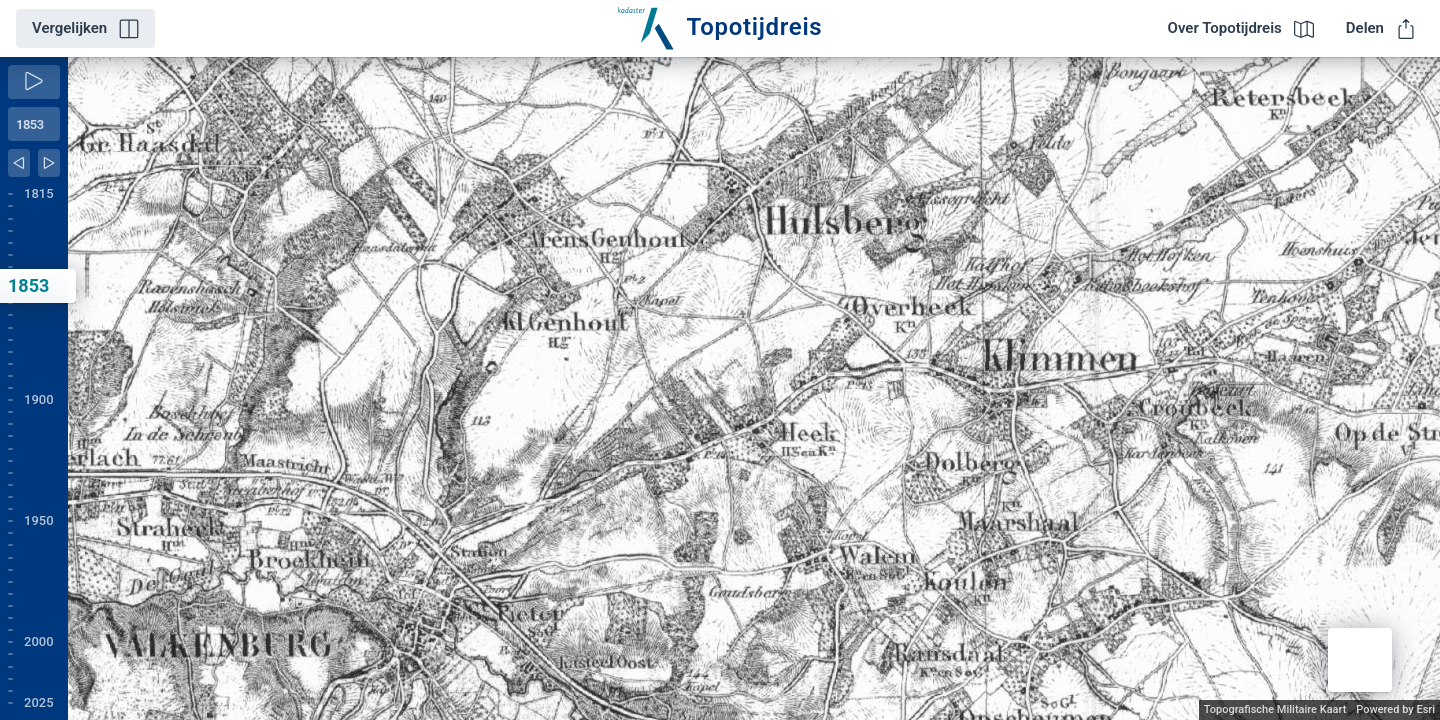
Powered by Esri (1395, 709)
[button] (1360, 660)
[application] (754, 388)
